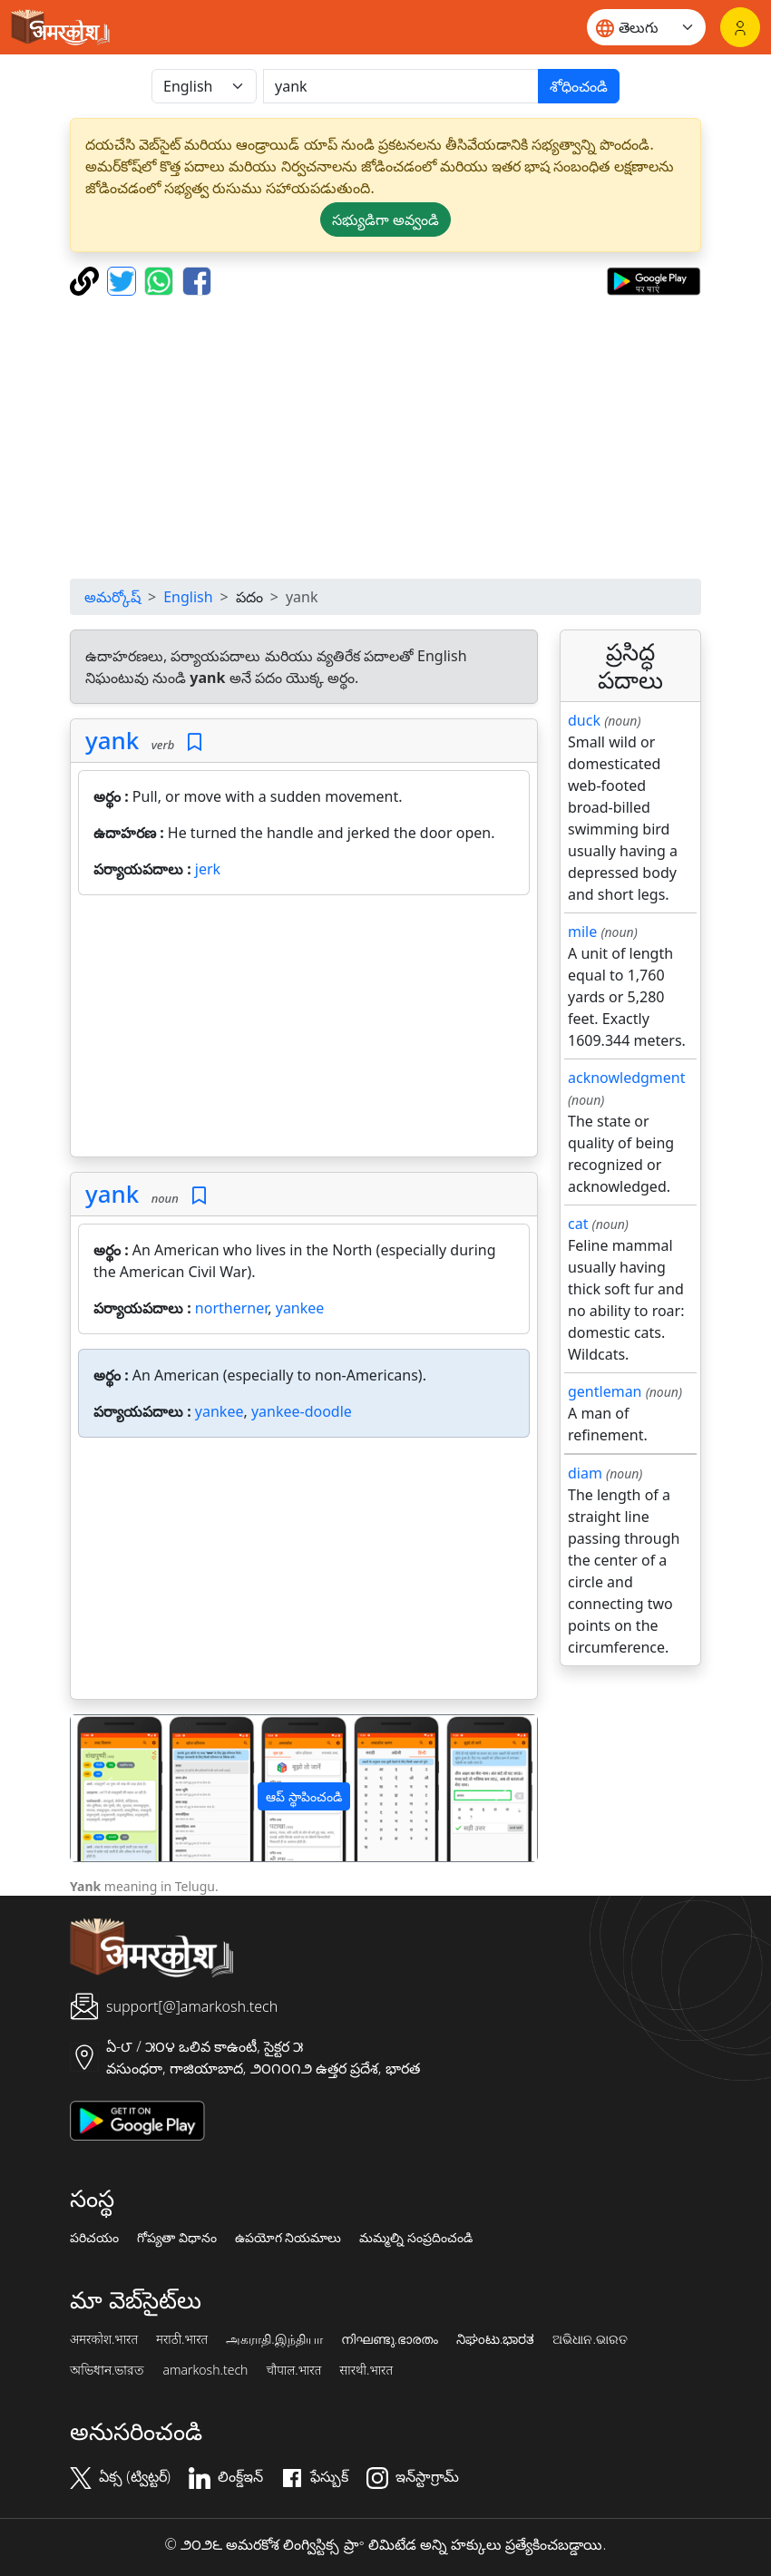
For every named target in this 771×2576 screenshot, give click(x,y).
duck (584, 720)
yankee (300, 1308)
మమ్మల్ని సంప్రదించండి (416, 2237)
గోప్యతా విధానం (177, 2237)
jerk (207, 869)
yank (112, 740)
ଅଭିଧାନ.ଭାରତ (589, 2339)
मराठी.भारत (182, 2339)
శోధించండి (579, 86)
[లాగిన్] (740, 27)
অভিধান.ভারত (107, 2370)
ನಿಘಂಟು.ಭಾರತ (495, 2339)
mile (582, 932)
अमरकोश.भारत (104, 2339)
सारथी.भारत (366, 2370)
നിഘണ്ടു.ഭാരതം (389, 2339)
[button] (106, 1788)
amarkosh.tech (205, 2370)
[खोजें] (401, 86)
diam (585, 1473)
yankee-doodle (301, 1411)
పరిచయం (94, 2237)
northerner (231, 1308)
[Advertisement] (304, 1029)
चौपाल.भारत (293, 2370)
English (187, 597)
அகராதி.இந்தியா (274, 2339)
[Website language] (646, 27)
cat (578, 1224)
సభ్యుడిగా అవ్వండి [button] (385, 219)
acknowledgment (627, 1078)
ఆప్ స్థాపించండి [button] (304, 1796)
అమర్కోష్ (112, 597)
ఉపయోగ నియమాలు (288, 2237)
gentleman (605, 1391)
